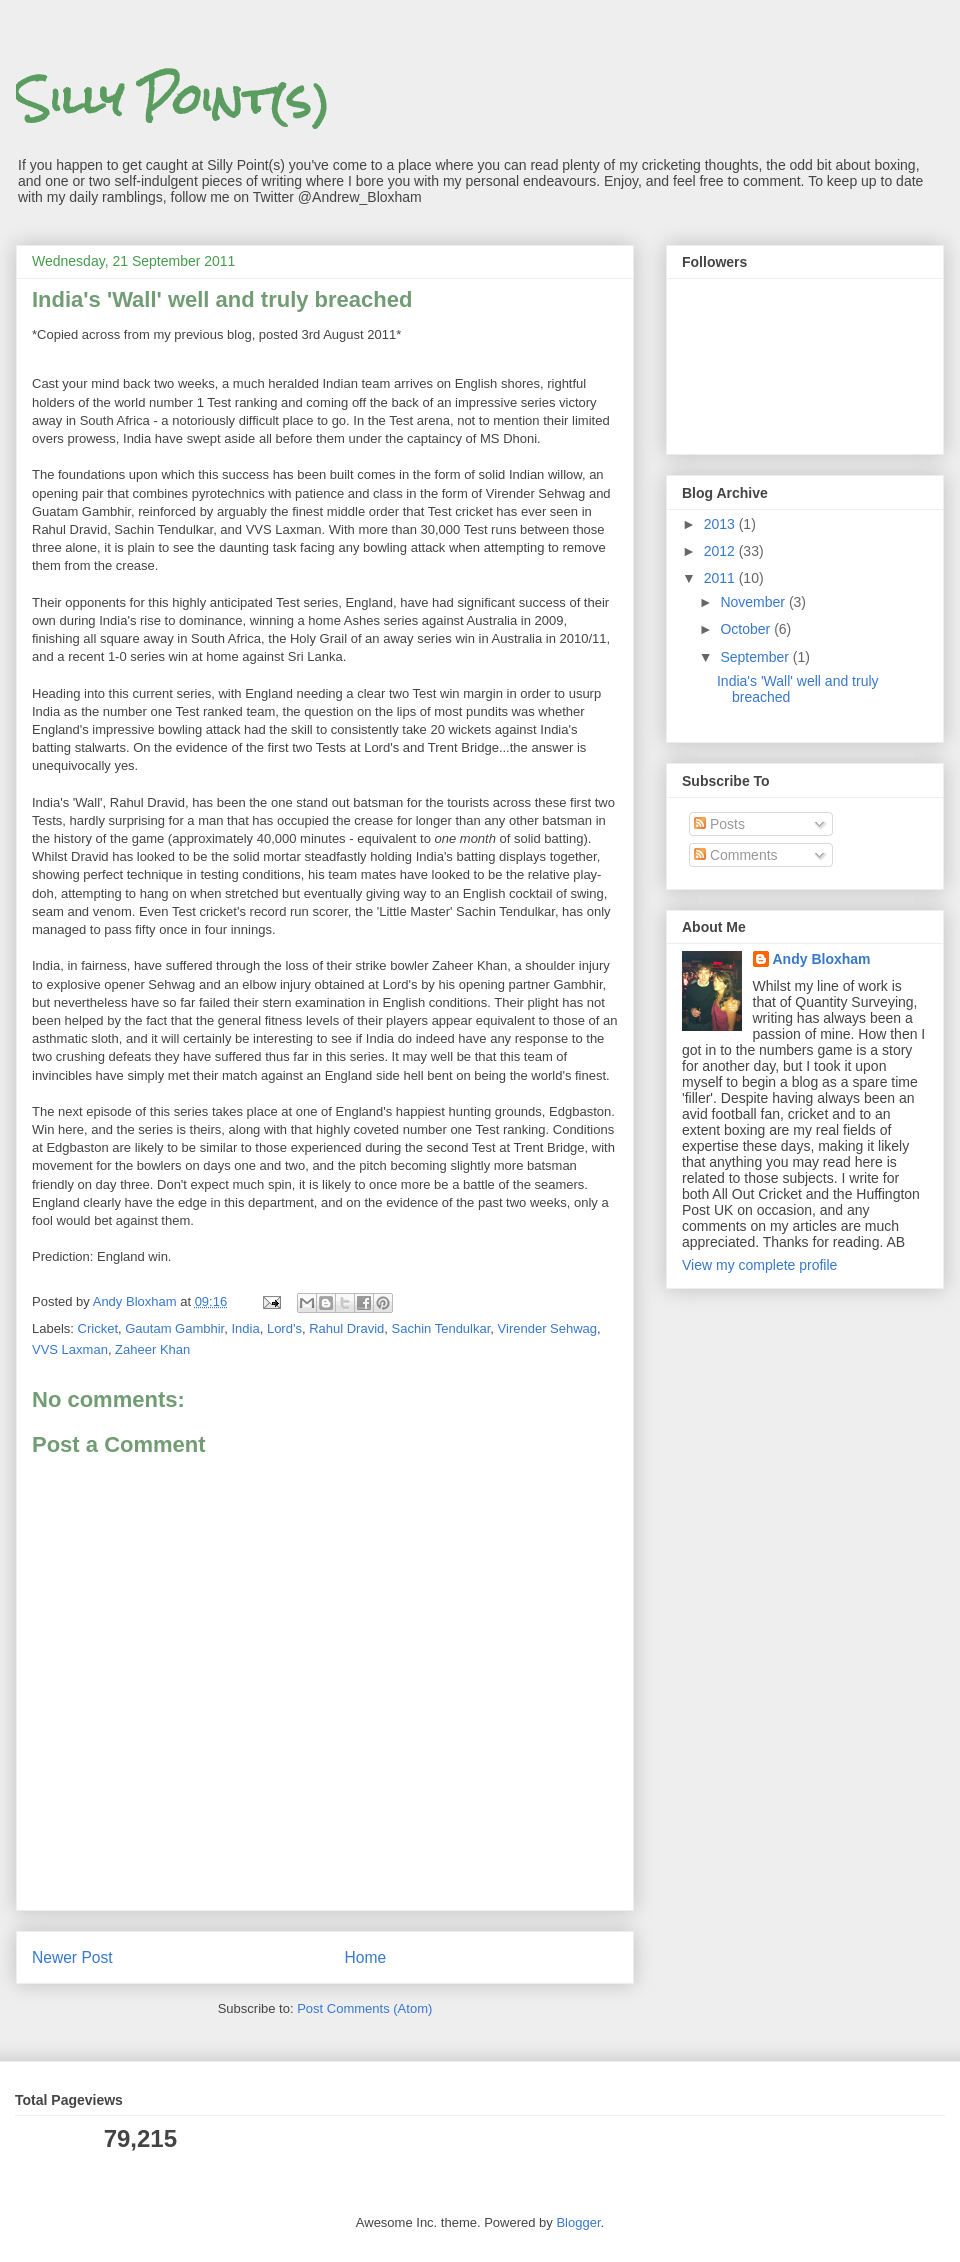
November (754, 602)
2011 (721, 578)
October (747, 629)
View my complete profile (759, 1265)
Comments (736, 855)
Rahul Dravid (346, 1328)
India (245, 1328)
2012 (721, 551)
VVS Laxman (70, 1349)
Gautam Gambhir (174, 1328)
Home (366, 1957)
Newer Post (72, 1957)
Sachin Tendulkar (441, 1328)
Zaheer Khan (152, 1349)
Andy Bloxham (822, 959)
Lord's (284, 1328)
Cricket (98, 1328)
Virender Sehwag (548, 1328)
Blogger (578, 2222)
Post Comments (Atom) (364, 2008)
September (756, 657)
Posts (719, 824)
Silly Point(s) (173, 99)
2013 (721, 524)
